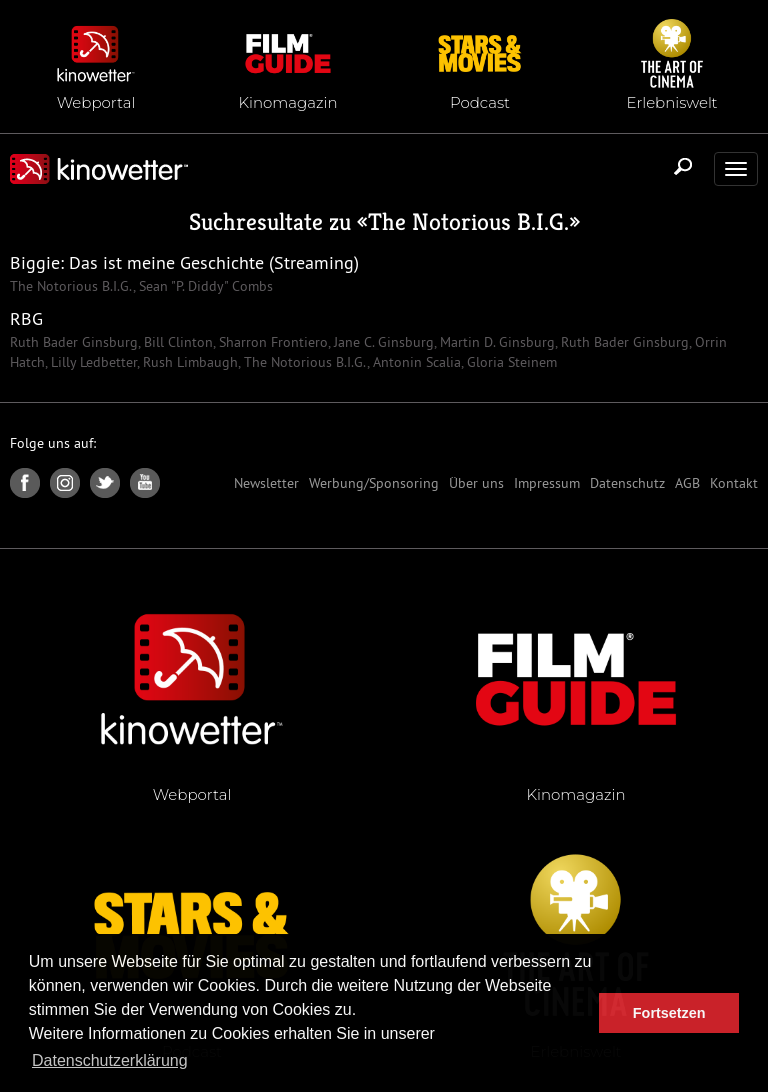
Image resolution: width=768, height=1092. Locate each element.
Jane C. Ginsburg (382, 342)
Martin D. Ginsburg (495, 342)
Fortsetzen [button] (669, 1013)
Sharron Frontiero (271, 342)
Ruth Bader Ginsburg (74, 342)
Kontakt (734, 483)
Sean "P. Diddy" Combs (204, 286)
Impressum (547, 483)
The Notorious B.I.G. (468, 222)
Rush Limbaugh (188, 362)
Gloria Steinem (510, 362)
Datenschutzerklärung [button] (110, 1060)
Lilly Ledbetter (92, 362)
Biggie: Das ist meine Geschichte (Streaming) (184, 262)
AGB (687, 483)
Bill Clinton (176, 342)
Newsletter (266, 483)
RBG (26, 318)
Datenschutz (627, 483)
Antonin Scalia (415, 362)
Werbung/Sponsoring (374, 483)
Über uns (476, 483)
